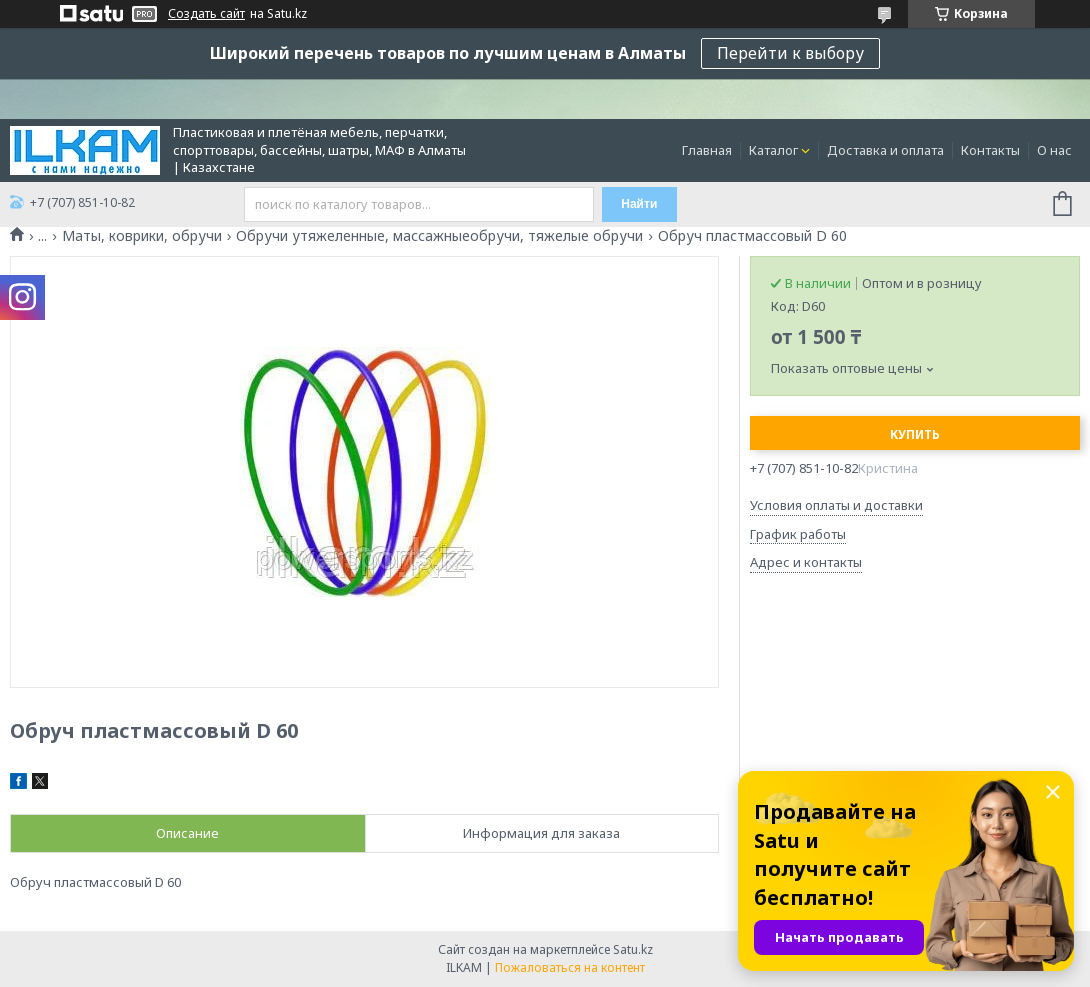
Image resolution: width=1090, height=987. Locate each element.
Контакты (990, 150)
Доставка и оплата (885, 150)
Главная (707, 150)
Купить (915, 434)
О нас (1054, 150)
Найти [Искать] (639, 204)
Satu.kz (633, 949)
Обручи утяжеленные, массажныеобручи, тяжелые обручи (439, 236)
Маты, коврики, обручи (142, 236)
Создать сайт (206, 14)
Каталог (773, 150)
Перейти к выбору (790, 53)
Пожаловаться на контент (570, 967)
